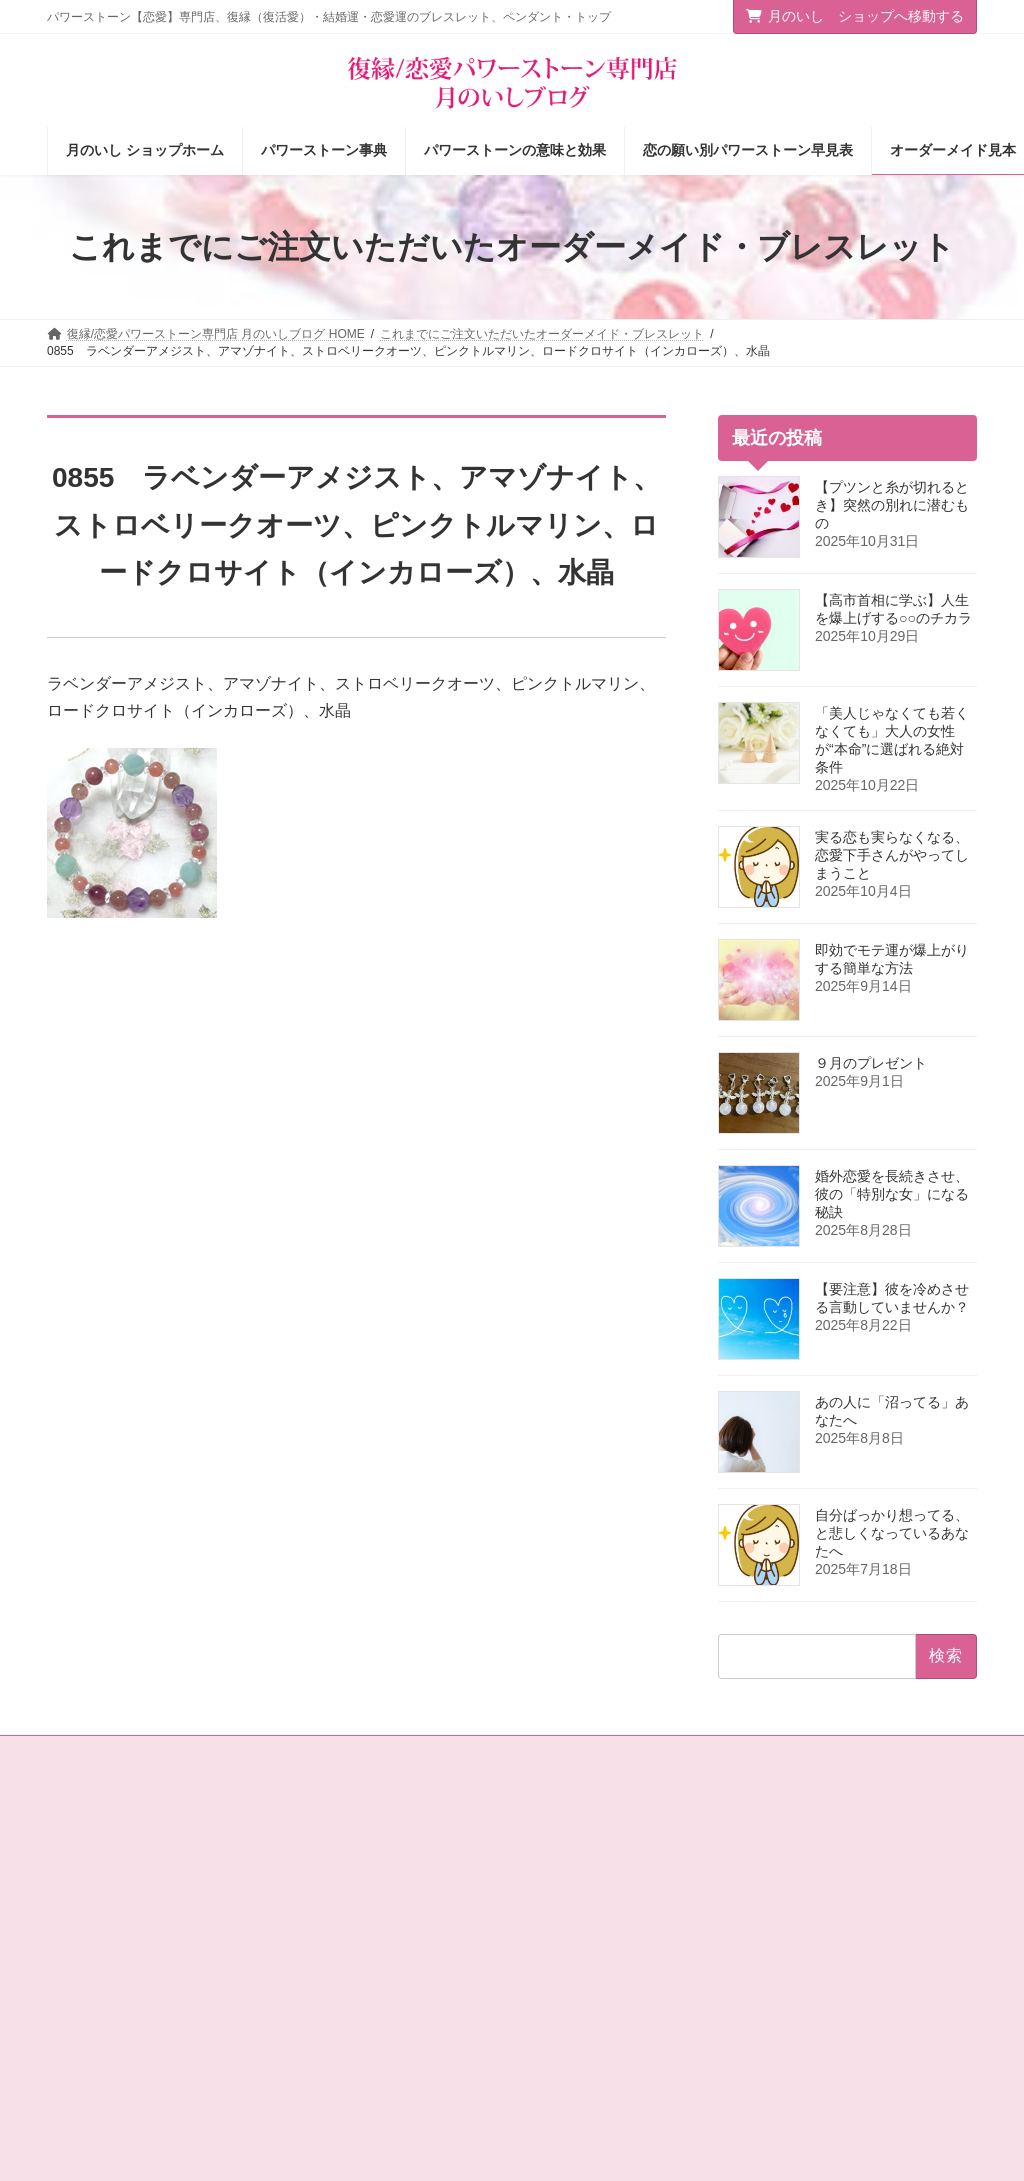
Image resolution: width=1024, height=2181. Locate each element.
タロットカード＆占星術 (365, 1904)
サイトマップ (211, 1754)
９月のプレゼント (871, 1063)
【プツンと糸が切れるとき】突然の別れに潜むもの (892, 505)
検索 (943, 1948)
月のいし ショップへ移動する (855, 16)
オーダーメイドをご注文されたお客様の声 (635, 2033)
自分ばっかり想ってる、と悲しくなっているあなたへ (892, 1533)
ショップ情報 (335, 1869)
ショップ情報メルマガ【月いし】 (629, 2077)
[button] (872, 1861)
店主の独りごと (341, 1939)
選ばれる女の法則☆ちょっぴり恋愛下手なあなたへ (395, 2085)
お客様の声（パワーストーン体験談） (629, 1982)
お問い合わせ (102, 1754)
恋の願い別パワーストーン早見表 (629, 1939)
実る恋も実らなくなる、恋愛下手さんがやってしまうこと (892, 855)
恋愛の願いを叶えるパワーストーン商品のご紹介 (395, 1982)
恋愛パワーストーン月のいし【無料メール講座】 (395, 2033)
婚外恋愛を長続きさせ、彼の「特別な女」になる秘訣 (892, 1194)
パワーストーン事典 (593, 1869)
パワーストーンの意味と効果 (617, 1904)
